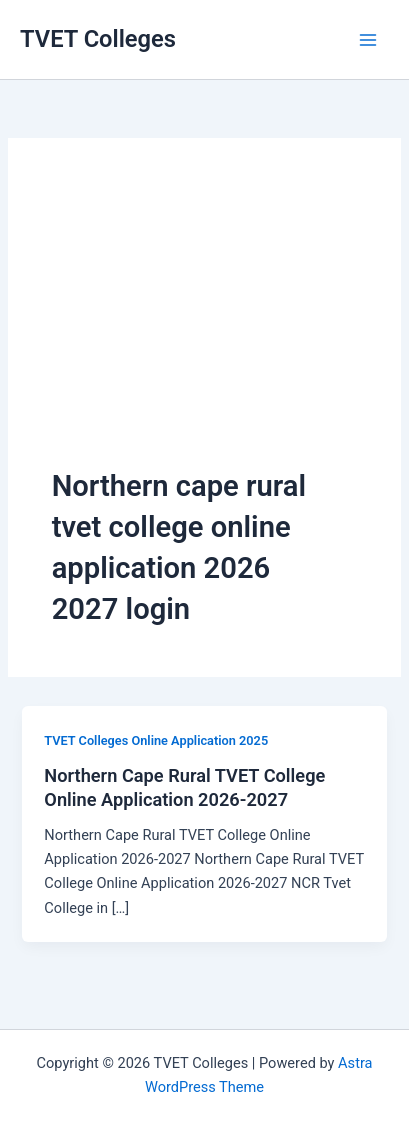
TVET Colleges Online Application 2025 (156, 740)
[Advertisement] (204, 324)
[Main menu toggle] (368, 40)
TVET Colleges (98, 39)
